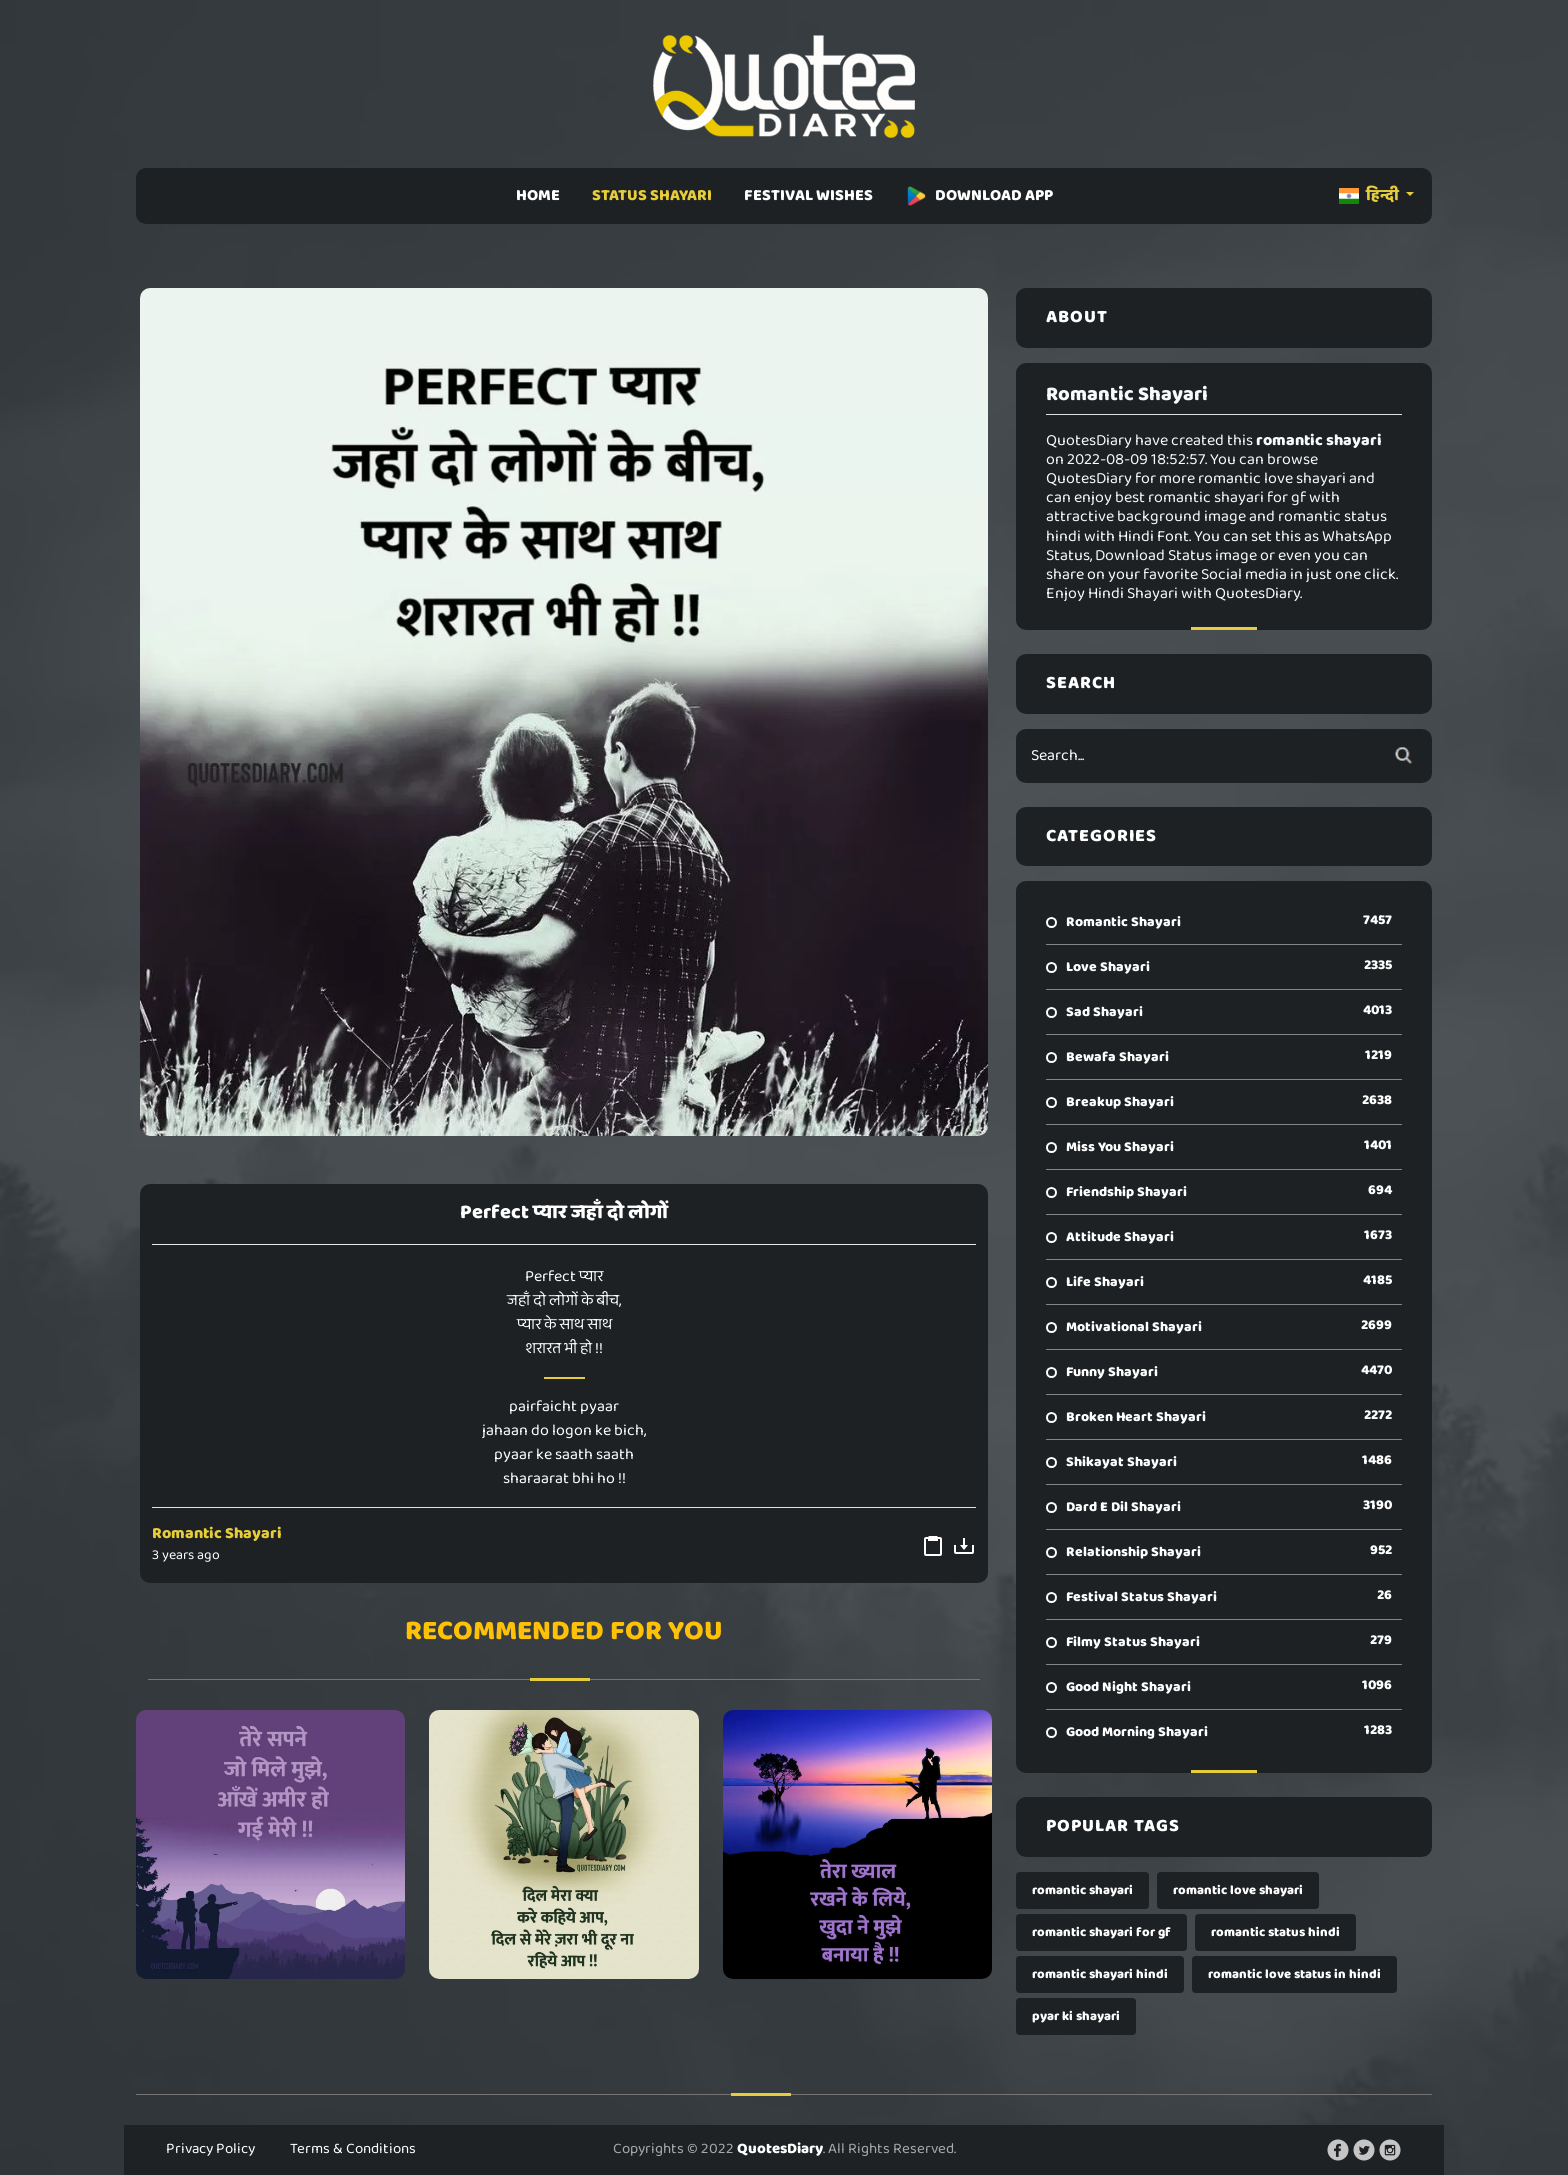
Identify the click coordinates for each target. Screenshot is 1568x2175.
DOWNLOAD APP (979, 195)
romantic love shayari (1238, 1890)
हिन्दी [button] (1370, 195)
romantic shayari (1082, 1890)
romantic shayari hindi (1100, 1974)
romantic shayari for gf (1101, 1932)
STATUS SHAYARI (652, 195)
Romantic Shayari (217, 1533)
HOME (538, 195)
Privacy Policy (210, 2149)
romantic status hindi (1275, 1932)
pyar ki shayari (1076, 2016)
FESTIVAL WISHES (808, 195)
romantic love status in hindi (1294, 1974)
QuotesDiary (780, 2149)
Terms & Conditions (353, 2149)
